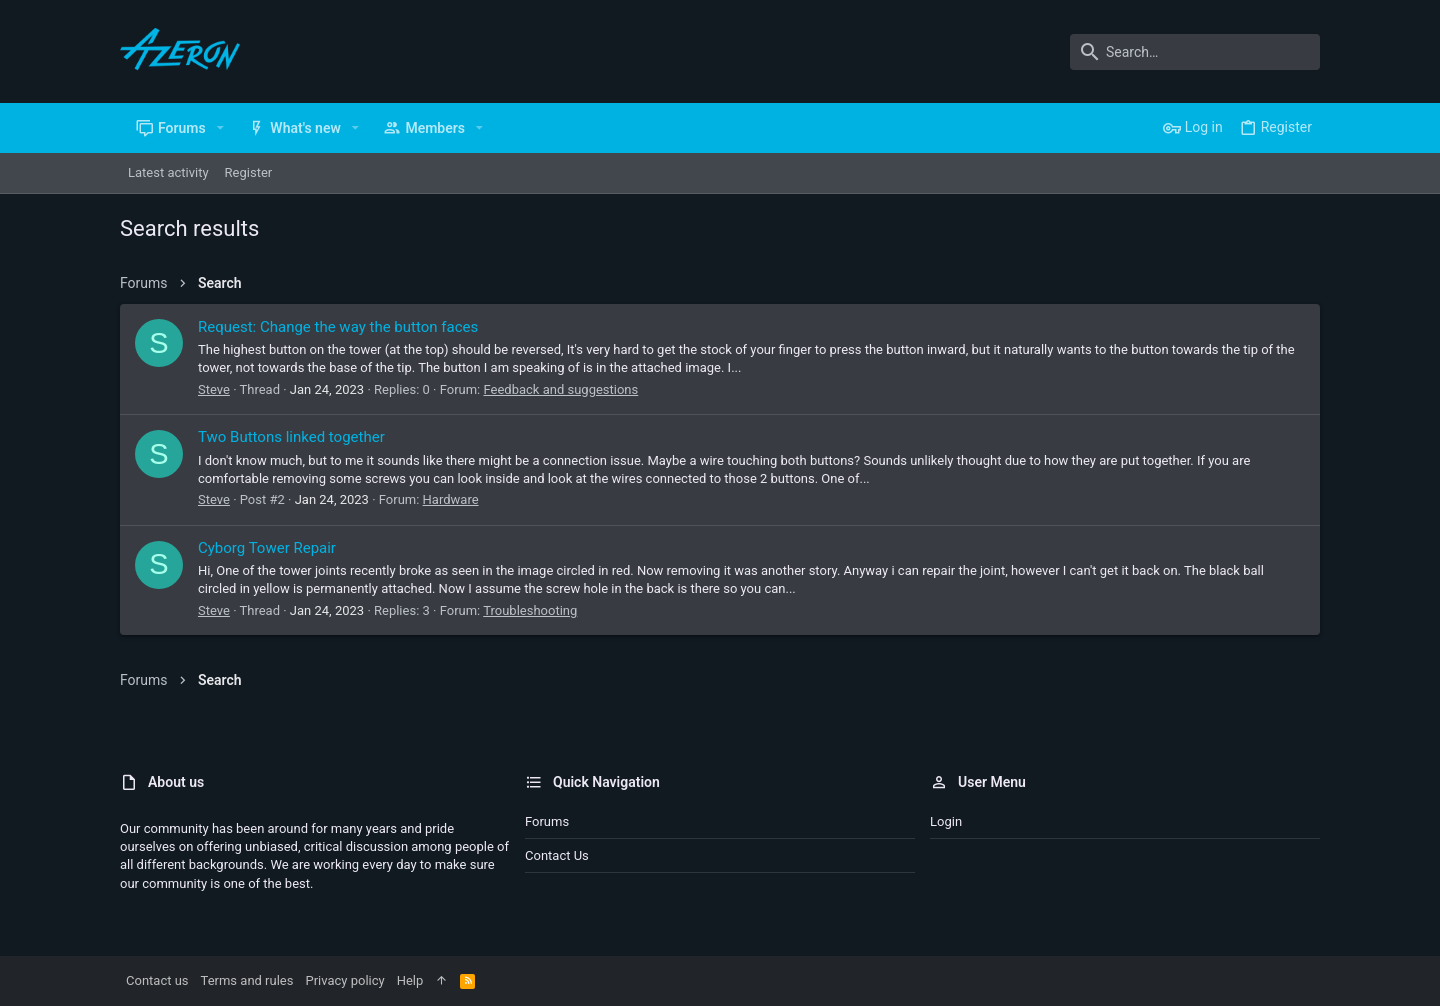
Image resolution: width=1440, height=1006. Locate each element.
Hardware (451, 499)
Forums (547, 821)
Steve (214, 389)
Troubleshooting (530, 610)
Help (410, 980)
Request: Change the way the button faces (338, 327)
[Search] (1195, 52)
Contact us (557, 855)
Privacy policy (344, 980)
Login (946, 821)
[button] (220, 128)
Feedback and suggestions (560, 389)
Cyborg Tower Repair (267, 548)
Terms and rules (247, 980)
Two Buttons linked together (291, 437)
